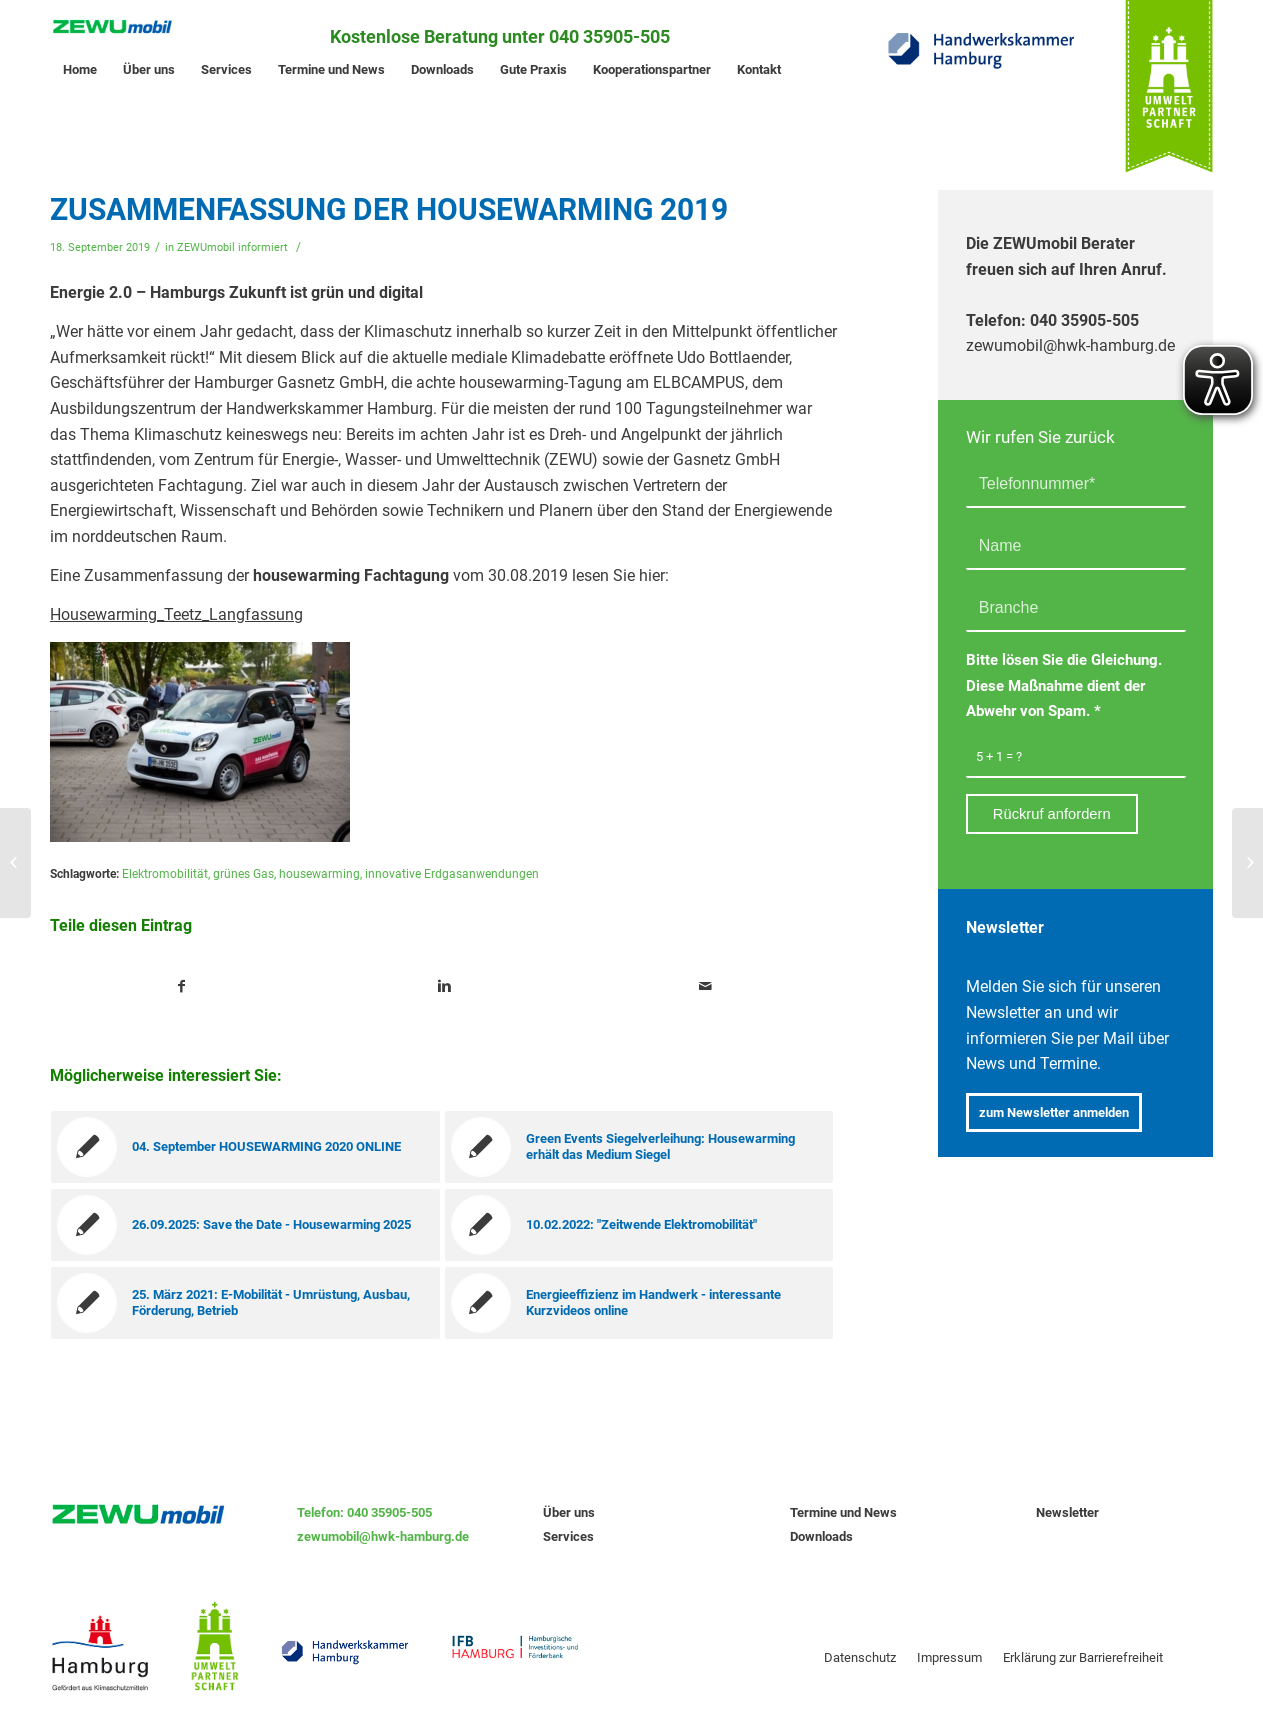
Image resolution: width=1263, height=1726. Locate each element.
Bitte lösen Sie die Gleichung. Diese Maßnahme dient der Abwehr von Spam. (1064, 685)
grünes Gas (243, 874)
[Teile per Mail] (706, 987)
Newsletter (1067, 1512)
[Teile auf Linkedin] (444, 987)
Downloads (821, 1536)
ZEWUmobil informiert (232, 247)
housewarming (319, 874)
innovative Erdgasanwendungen (452, 874)
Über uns (569, 1512)
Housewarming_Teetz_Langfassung (176, 614)
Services (568, 1536)
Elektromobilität (165, 874)
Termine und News (843, 1512)
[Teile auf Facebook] (182, 987)
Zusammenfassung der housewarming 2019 (389, 209)
